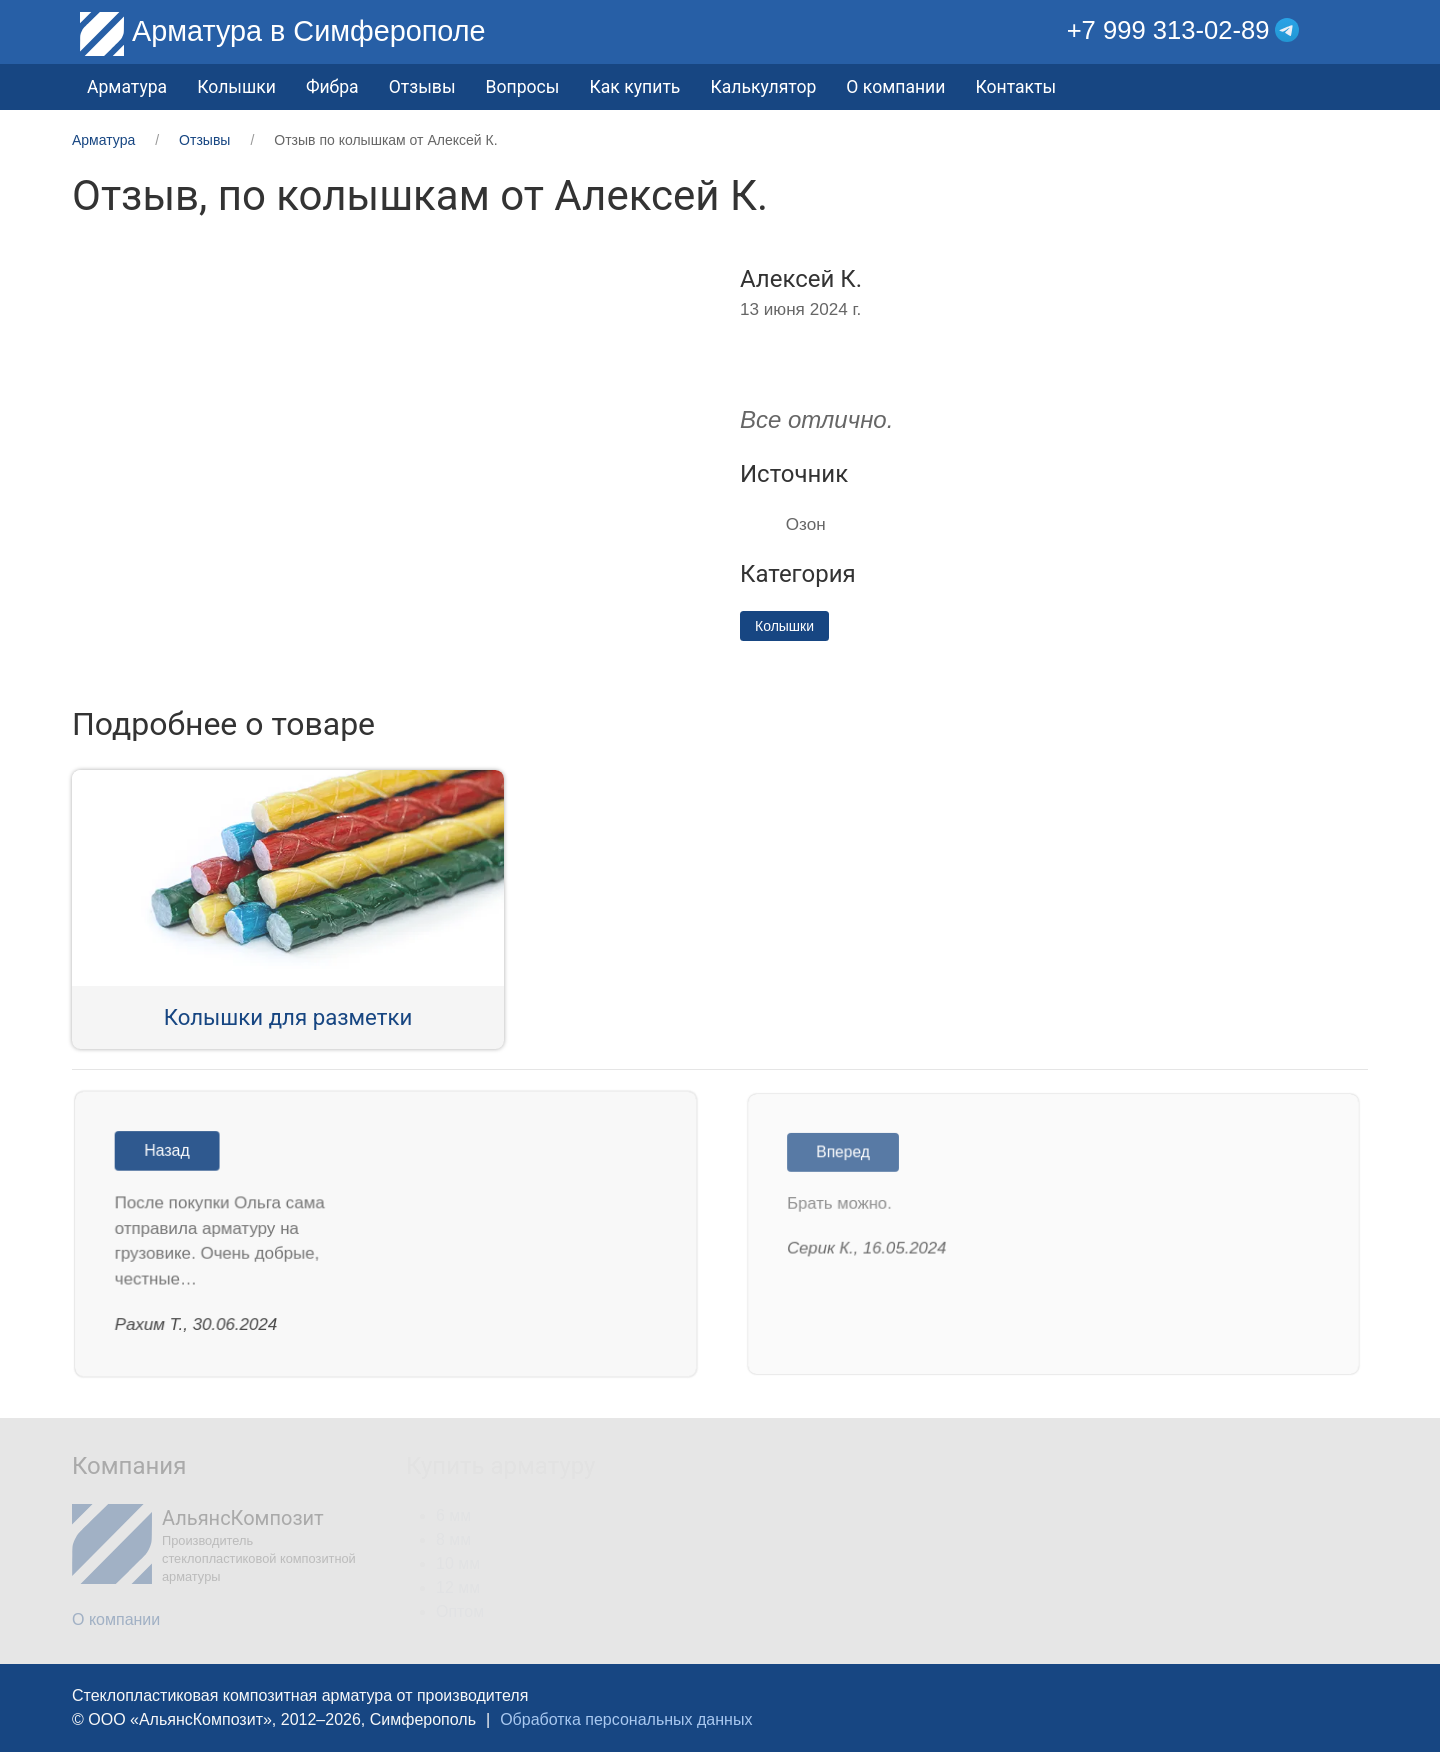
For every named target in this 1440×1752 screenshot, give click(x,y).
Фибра (332, 87)
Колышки (784, 626)
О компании (895, 87)
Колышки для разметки (288, 1017)
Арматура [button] (127, 87)
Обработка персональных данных (626, 1719)
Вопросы (523, 87)
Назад (173, 1152)
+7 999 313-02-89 (1168, 30)
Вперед (849, 1155)
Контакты (1015, 87)
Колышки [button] (236, 87)
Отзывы (422, 87)
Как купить (634, 87)
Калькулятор (763, 87)
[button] (1353, 30)
